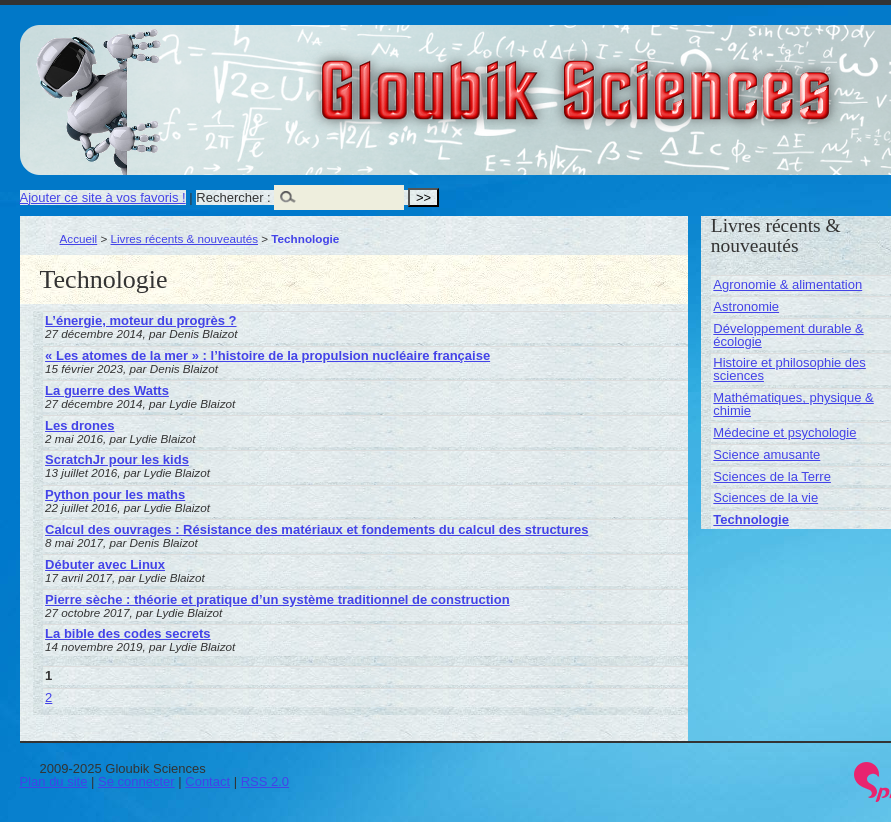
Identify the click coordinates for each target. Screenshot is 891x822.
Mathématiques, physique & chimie (793, 404)
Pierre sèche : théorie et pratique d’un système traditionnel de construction (277, 599)
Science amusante (766, 454)
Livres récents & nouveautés (184, 238)
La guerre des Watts (107, 390)
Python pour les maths (115, 494)
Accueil (79, 238)
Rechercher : (233, 197)
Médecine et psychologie (784, 432)
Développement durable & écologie (788, 335)
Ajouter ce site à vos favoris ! (103, 197)
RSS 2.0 (265, 781)
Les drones (79, 425)
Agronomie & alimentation (787, 284)
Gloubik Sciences (688, 78)
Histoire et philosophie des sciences (789, 369)
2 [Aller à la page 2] (48, 697)
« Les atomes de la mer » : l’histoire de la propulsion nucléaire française (267, 355)
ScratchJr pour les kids (117, 459)
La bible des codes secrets (127, 633)
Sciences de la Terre (772, 476)
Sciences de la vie (765, 497)
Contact (207, 781)
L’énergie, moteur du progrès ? (140, 320)
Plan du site (54, 781)
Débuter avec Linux (105, 564)
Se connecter (136, 781)
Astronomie (746, 306)
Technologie (751, 519)
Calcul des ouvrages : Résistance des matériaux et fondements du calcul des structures (316, 529)
